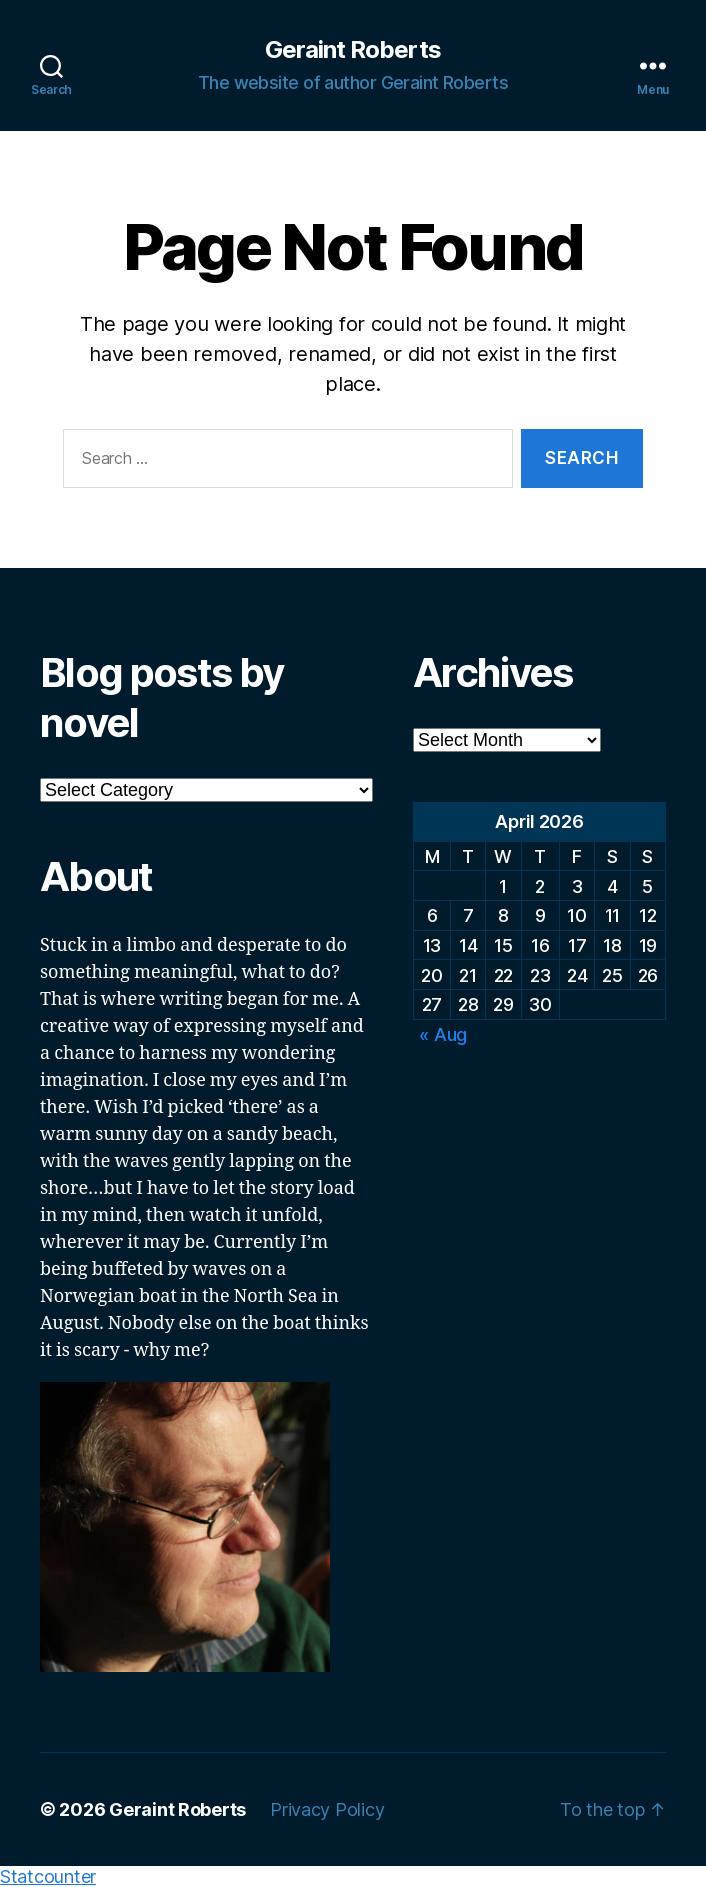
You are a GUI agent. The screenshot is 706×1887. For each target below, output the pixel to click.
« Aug (443, 1034)
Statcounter (48, 1876)
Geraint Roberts (352, 50)
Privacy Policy (327, 1809)
